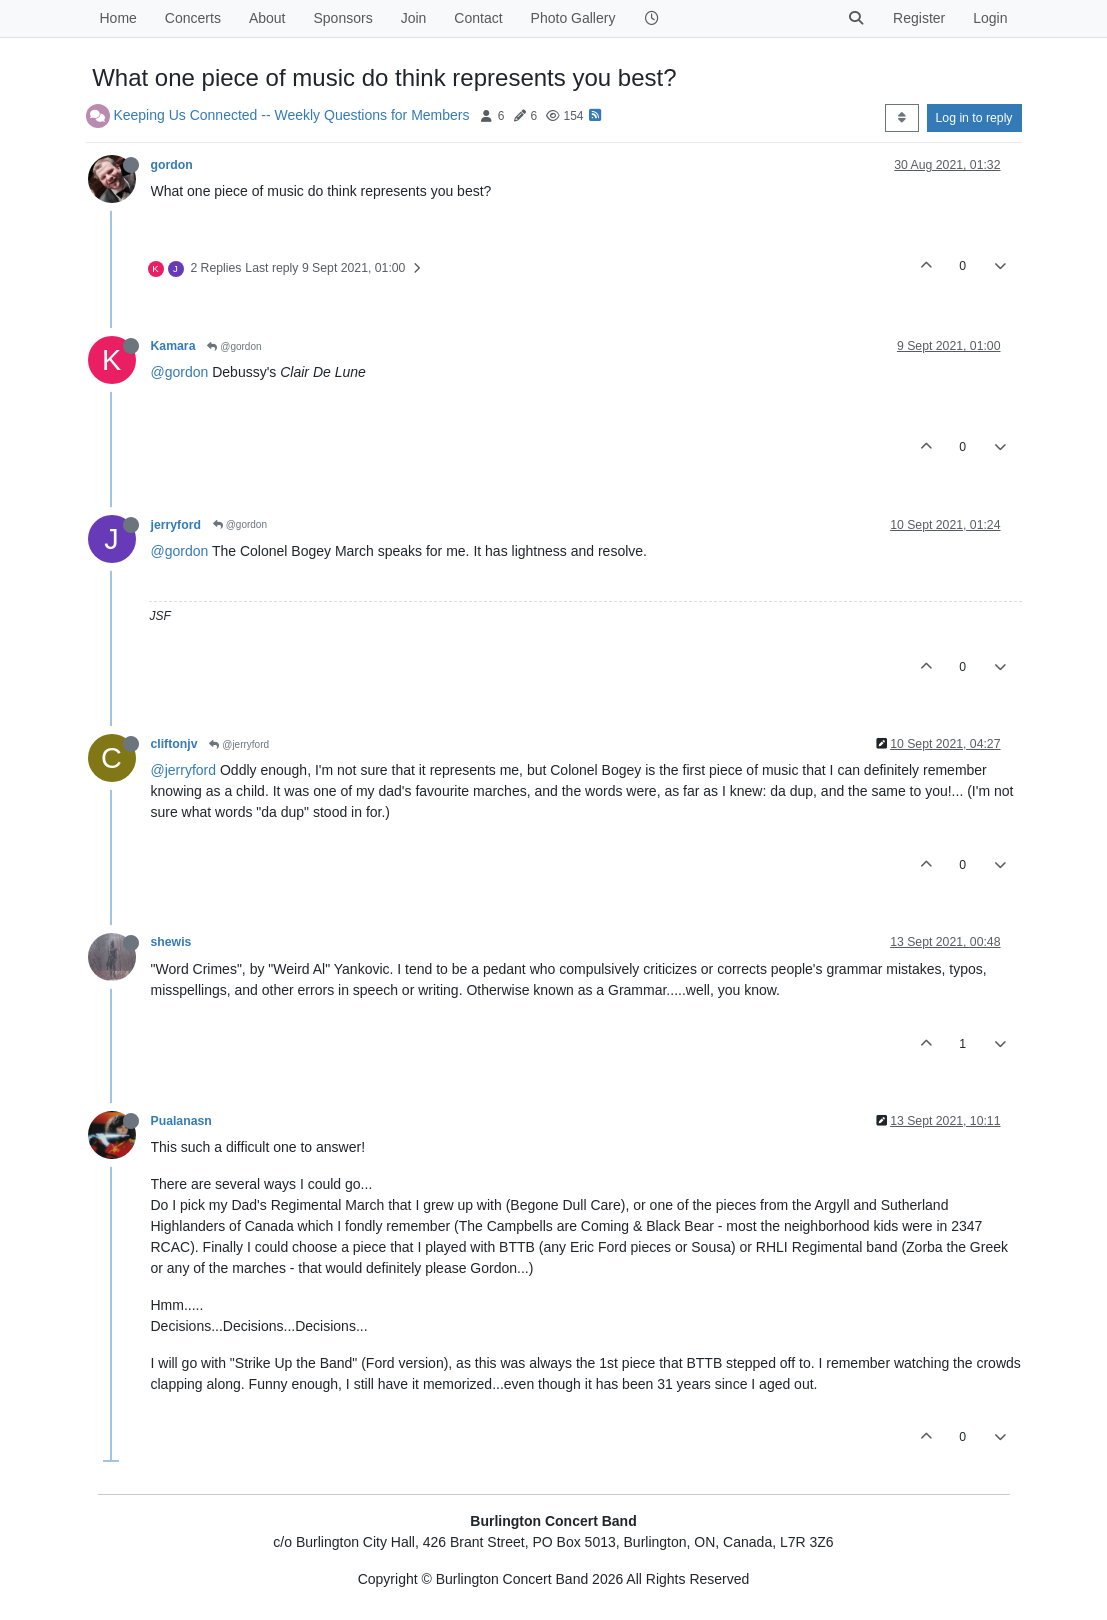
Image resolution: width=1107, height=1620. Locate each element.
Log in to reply (974, 118)
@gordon (234, 346)
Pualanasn (181, 1121)
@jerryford (239, 744)
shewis (171, 942)
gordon (172, 165)
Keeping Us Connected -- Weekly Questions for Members (291, 115)
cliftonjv (174, 744)
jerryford (176, 525)
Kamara (173, 346)
